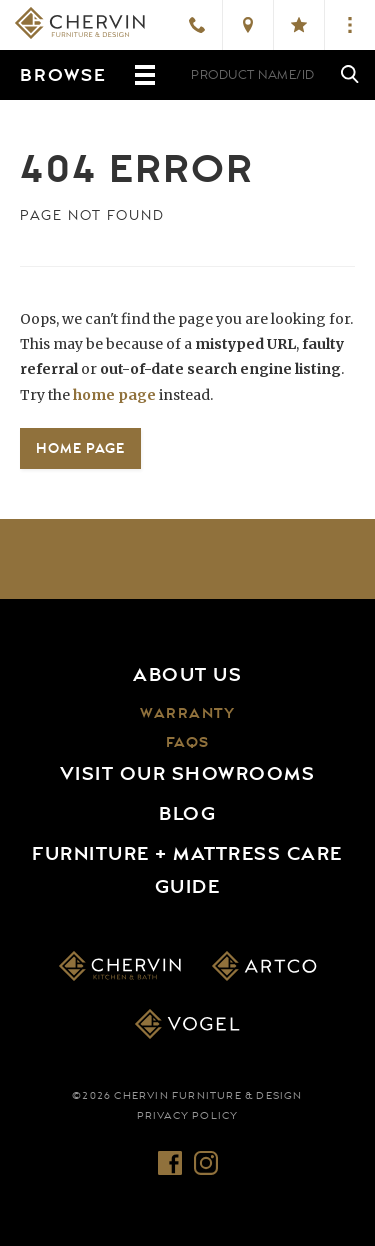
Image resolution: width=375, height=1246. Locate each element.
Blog (187, 814)
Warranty (187, 713)
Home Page (80, 448)
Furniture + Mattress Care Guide (187, 870)
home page (114, 395)
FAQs (188, 742)
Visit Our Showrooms (188, 774)
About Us (187, 675)
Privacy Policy (188, 1116)
